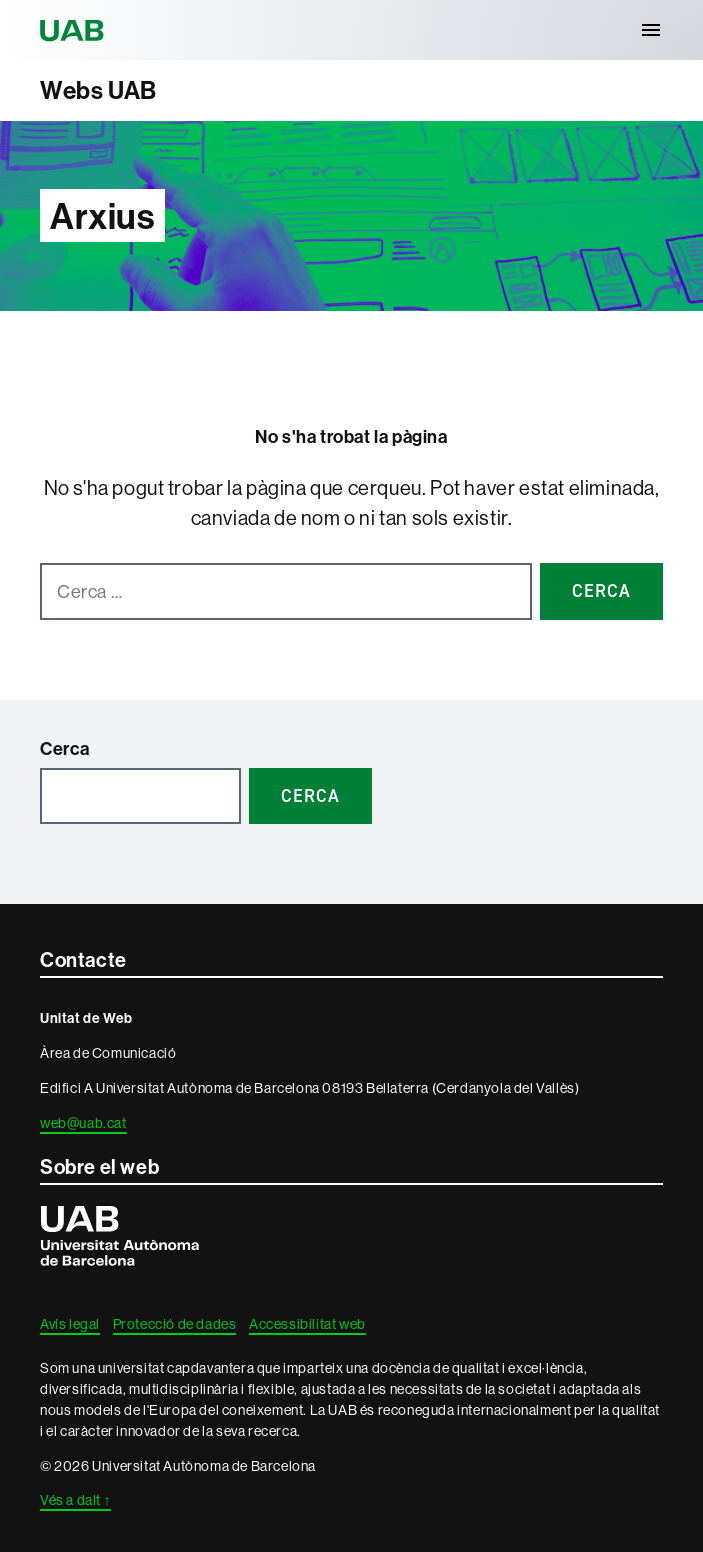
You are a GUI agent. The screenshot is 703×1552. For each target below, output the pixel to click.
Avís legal (70, 1324)
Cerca (65, 748)
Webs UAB (98, 90)
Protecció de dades (175, 1324)
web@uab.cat (83, 1123)
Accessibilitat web (307, 1324)
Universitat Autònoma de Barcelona (75, 30)
